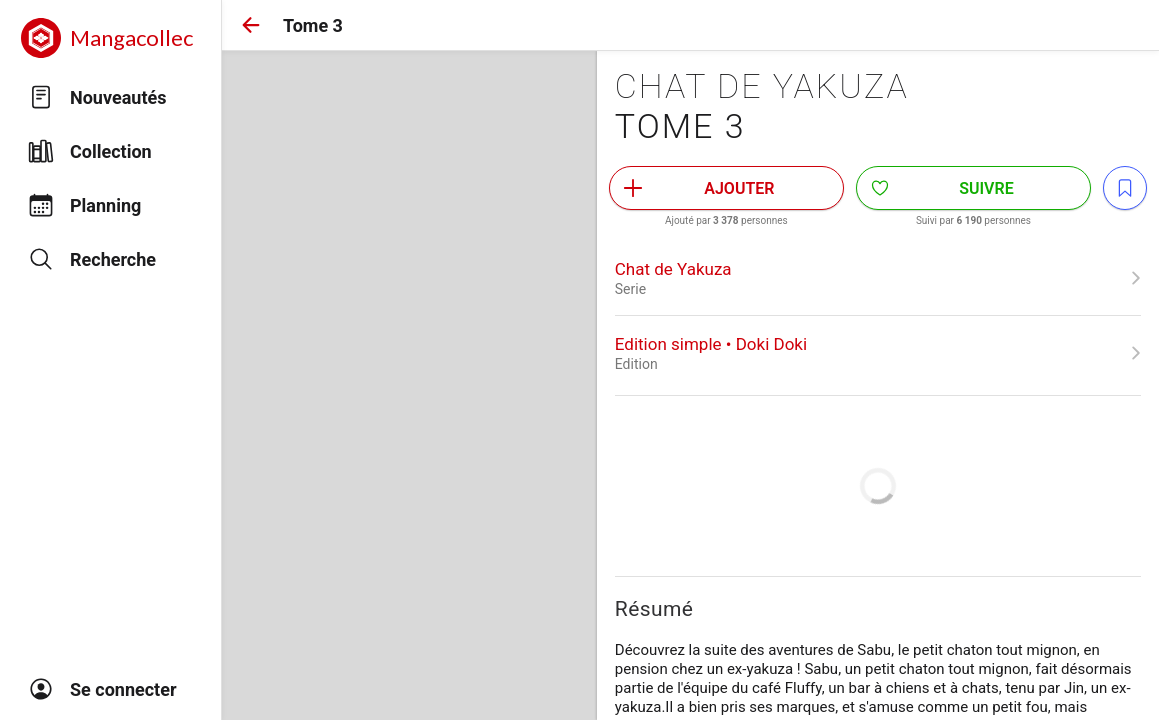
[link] (878, 278)
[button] (251, 25)
